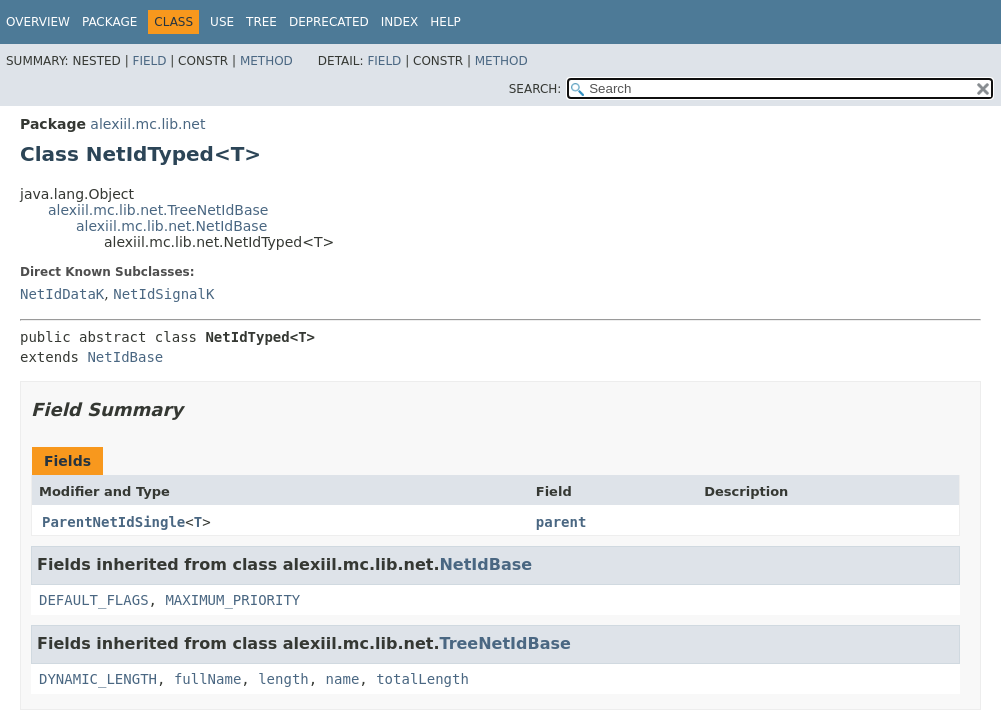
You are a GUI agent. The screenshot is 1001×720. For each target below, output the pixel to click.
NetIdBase (125, 357)
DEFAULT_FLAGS (94, 600)
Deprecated (329, 22)
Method (266, 61)
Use (222, 22)
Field (149, 61)
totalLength (422, 679)
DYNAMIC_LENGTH (98, 679)
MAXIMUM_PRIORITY (232, 600)
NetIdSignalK (163, 294)
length (283, 679)
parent (561, 522)
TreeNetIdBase (504, 643)
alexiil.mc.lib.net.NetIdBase (171, 226)
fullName (207, 679)
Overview (38, 22)
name (343, 679)
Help (445, 22)
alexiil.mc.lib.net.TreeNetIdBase (158, 210)
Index (400, 22)
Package (109, 22)
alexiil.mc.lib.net (147, 124)
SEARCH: (535, 89)
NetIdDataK (62, 294)
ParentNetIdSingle (113, 522)
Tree (261, 22)
